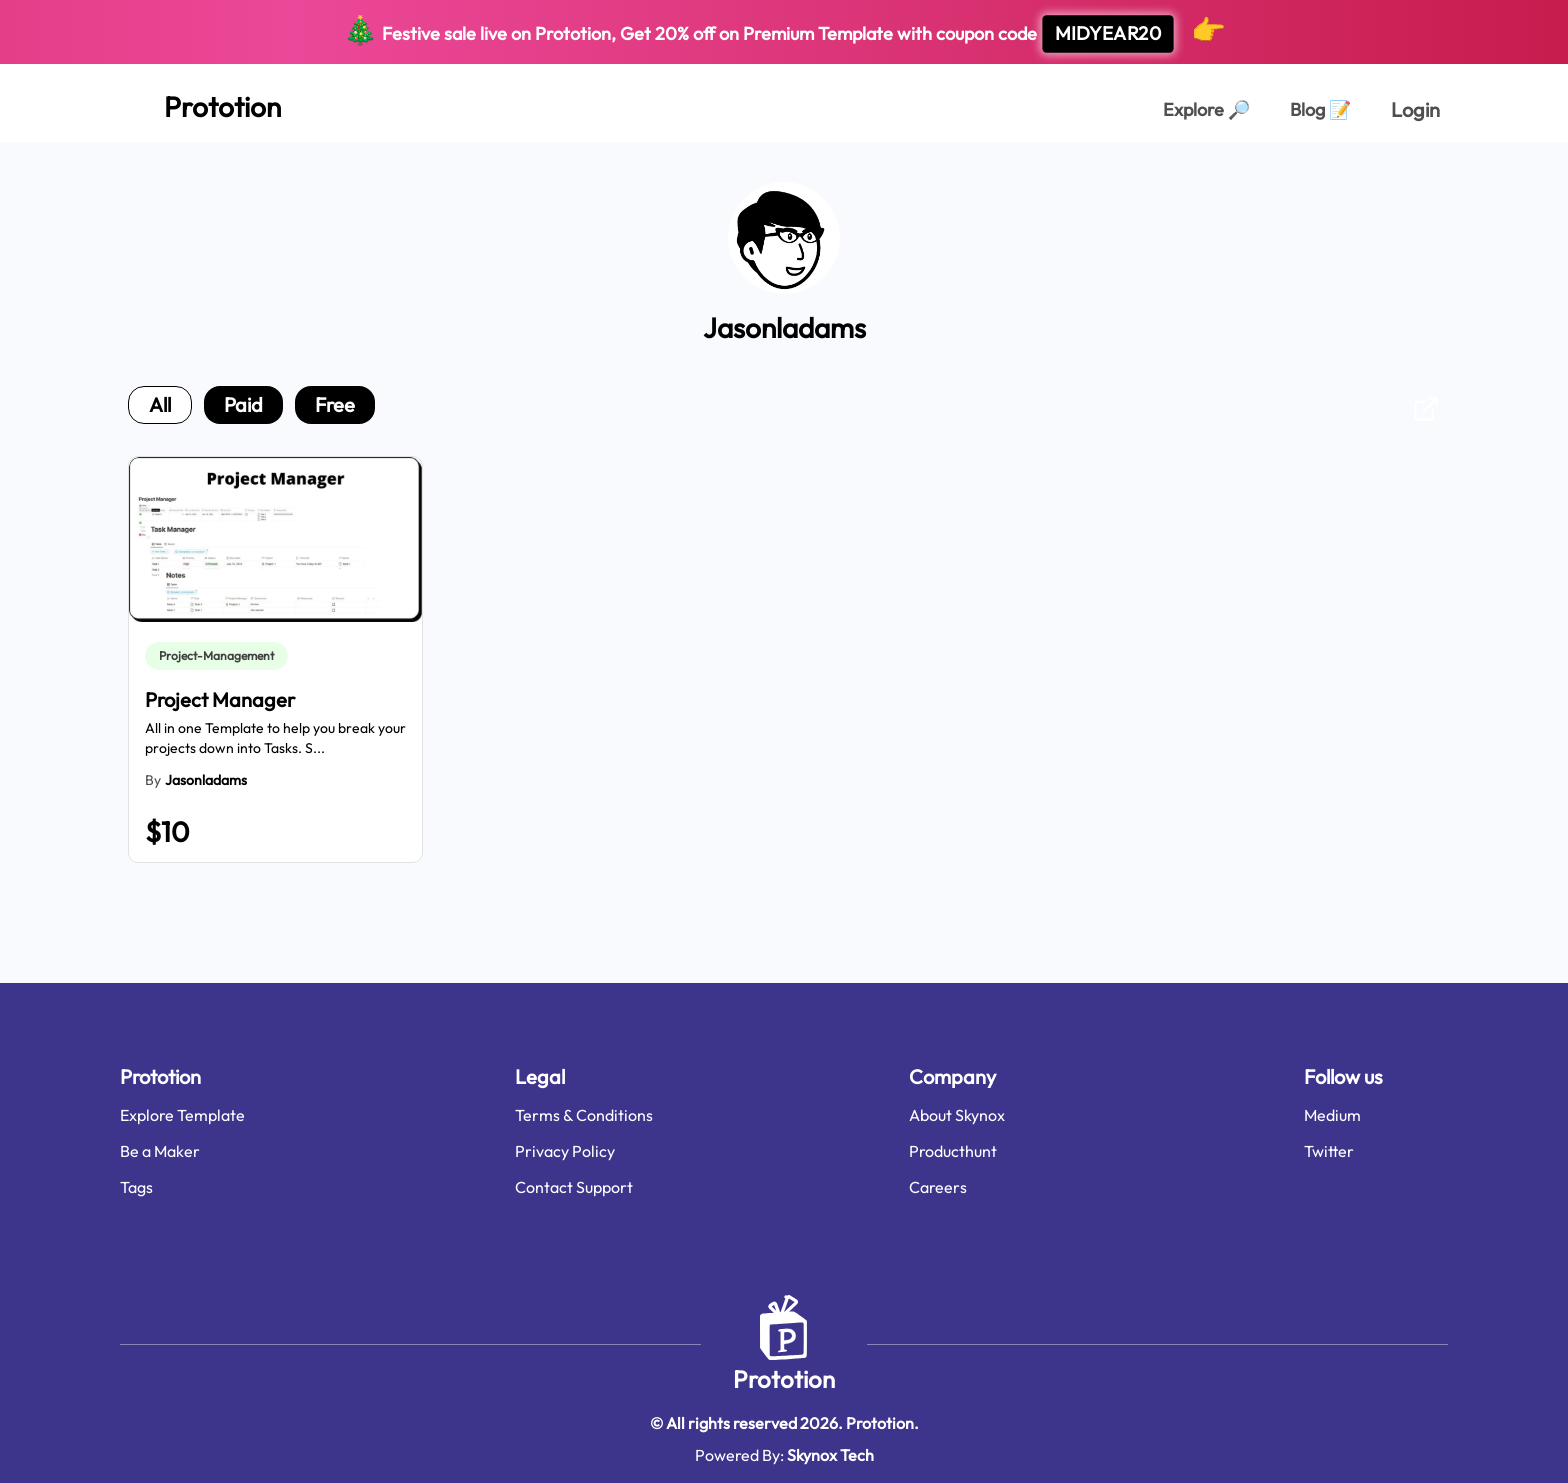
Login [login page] (1415, 109)
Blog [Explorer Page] (1320, 109)
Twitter (1329, 1151)
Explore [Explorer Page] (1206, 109)
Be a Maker (160, 1151)
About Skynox (957, 1115)
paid (243, 404)
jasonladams (206, 780)
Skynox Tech (830, 1455)
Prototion (784, 1379)
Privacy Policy (565, 1151)
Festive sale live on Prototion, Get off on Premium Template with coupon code (784, 32)
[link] (220, 656)
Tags (136, 1187)
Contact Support (574, 1187)
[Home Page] (200, 103)
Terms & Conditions (584, 1115)
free (335, 404)
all (160, 404)
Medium (1332, 1115)
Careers (938, 1187)
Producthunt (953, 1151)
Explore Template (182, 1115)
